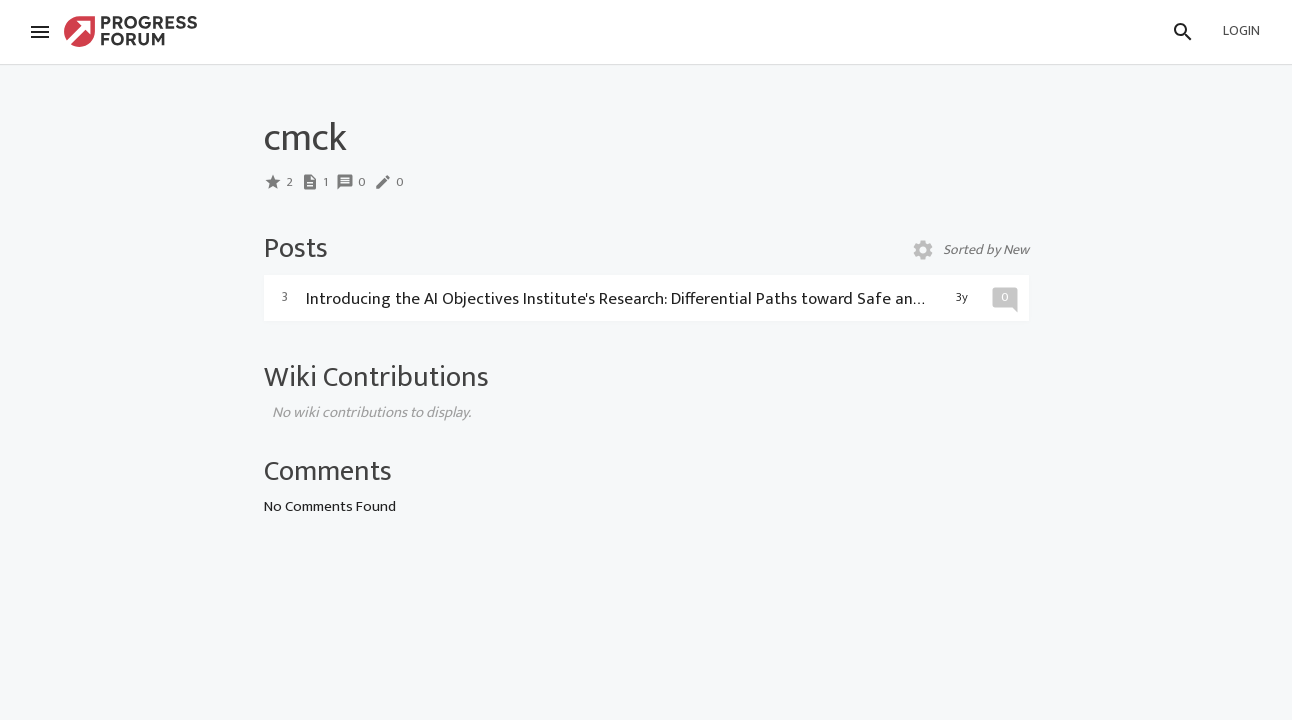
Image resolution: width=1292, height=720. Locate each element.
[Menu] (40, 32)
